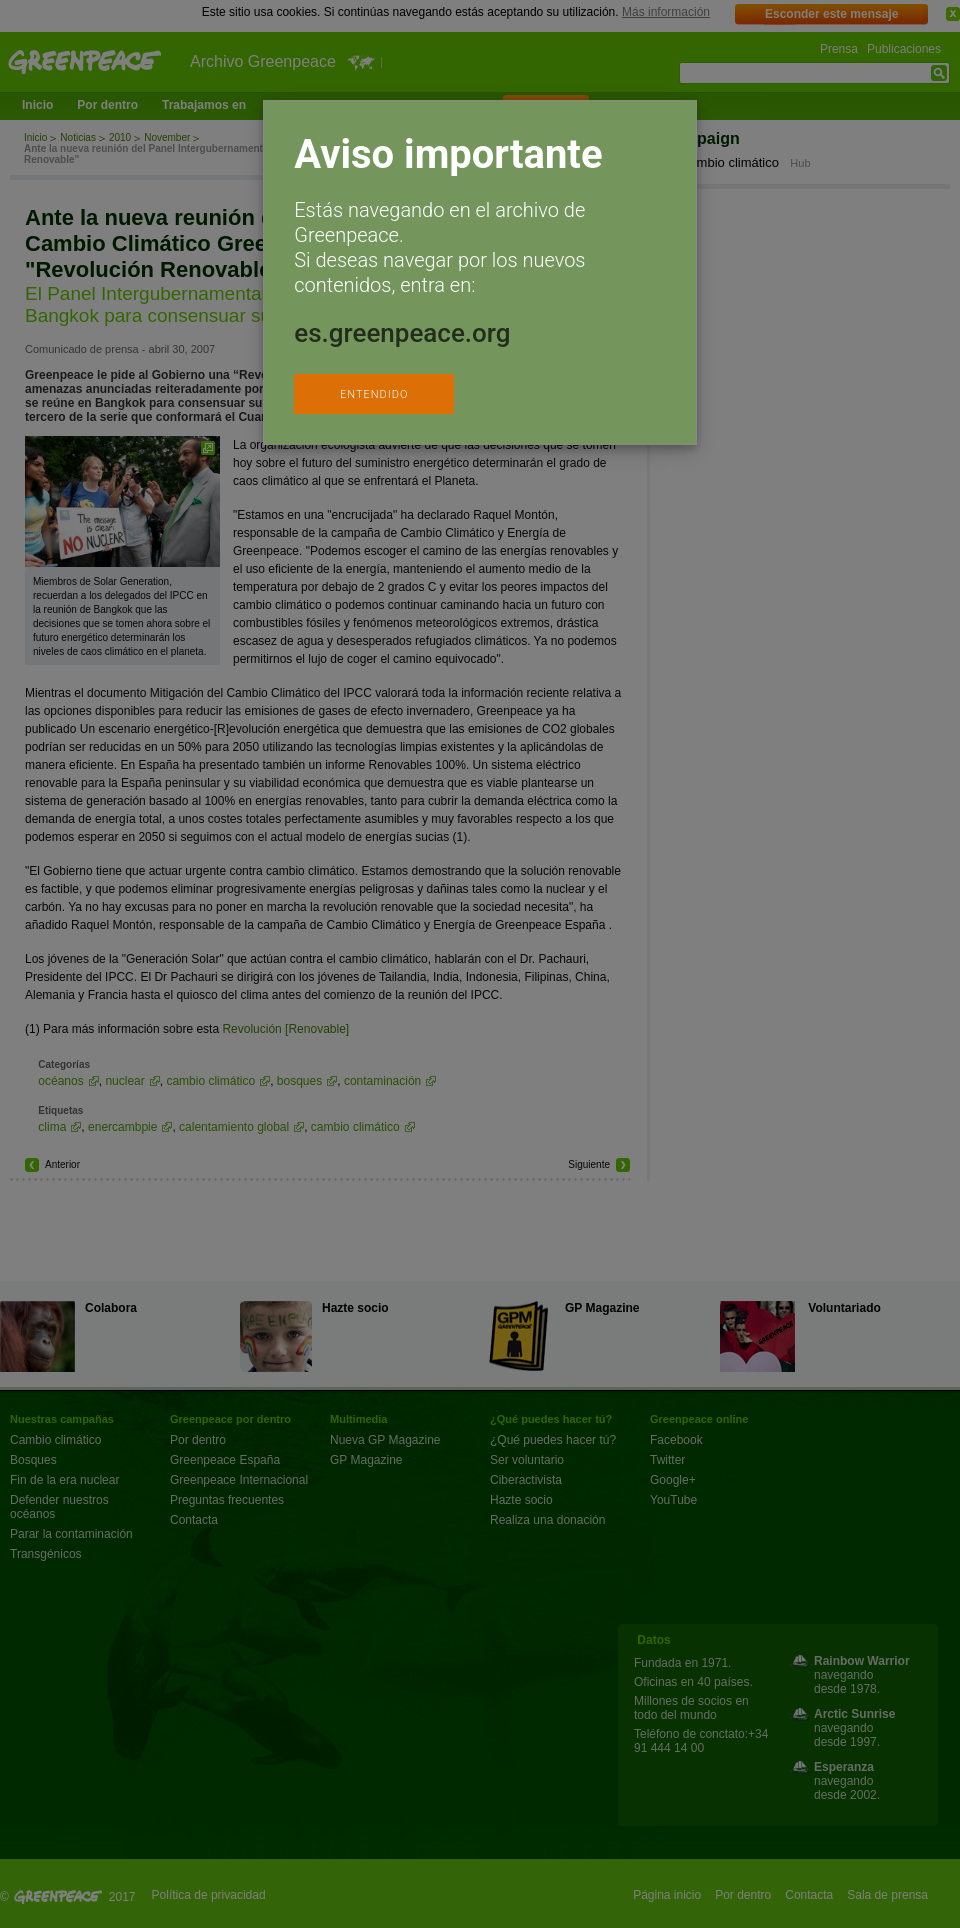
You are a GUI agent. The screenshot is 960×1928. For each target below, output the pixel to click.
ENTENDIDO (374, 394)
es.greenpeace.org (402, 333)
